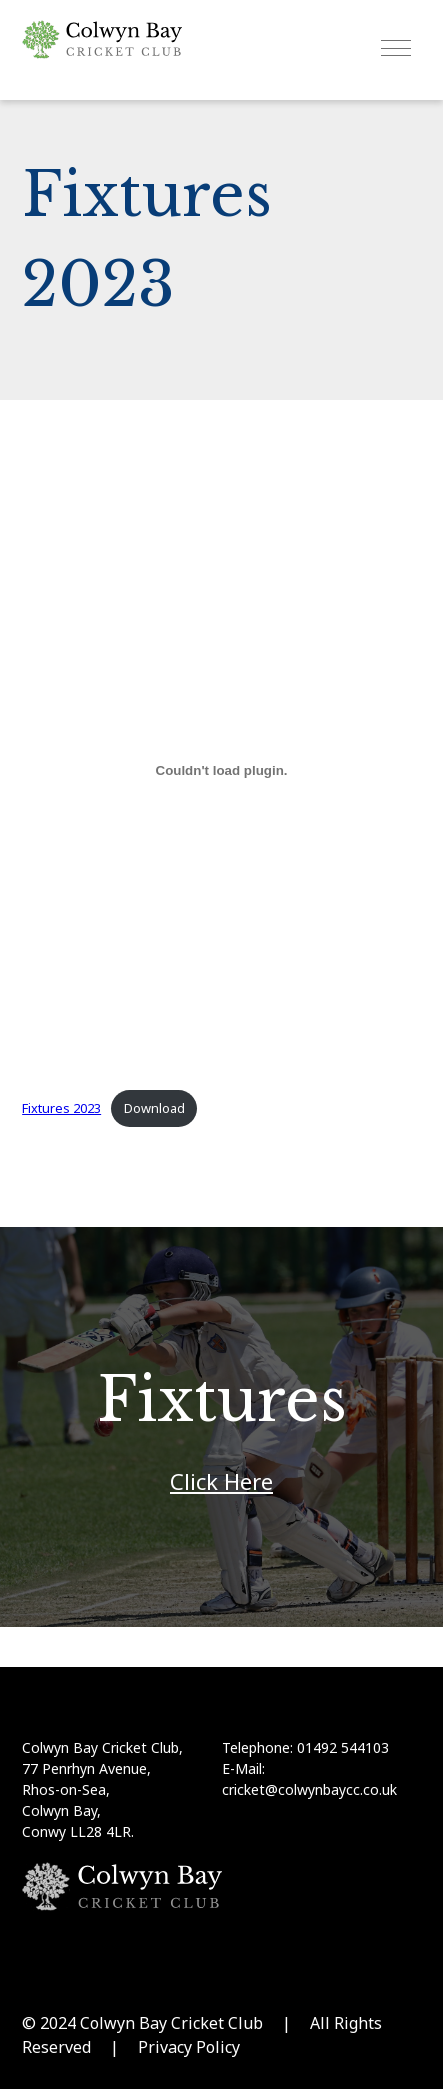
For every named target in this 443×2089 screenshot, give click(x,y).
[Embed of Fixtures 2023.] (221, 770)
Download (154, 1108)
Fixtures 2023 (61, 1108)
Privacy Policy (189, 2047)
